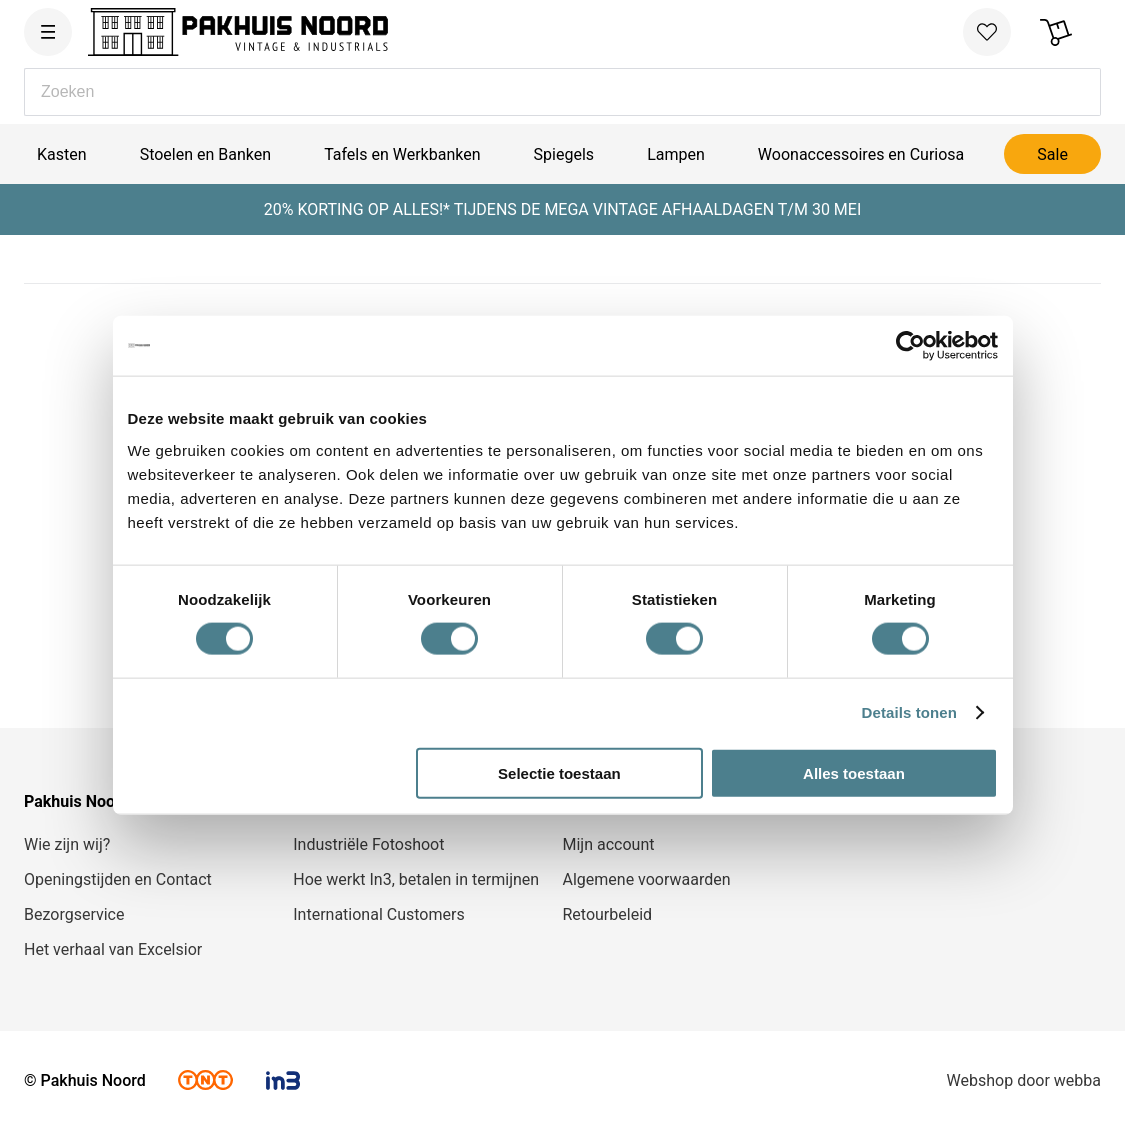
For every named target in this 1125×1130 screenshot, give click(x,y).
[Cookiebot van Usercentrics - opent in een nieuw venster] (910, 346)
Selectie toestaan (559, 772)
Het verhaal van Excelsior (113, 949)
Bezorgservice (74, 914)
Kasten (62, 154)
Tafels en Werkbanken (402, 154)
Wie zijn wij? (67, 844)
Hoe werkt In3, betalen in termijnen (416, 879)
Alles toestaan (854, 772)
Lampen (676, 154)
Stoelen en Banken (205, 154)
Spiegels (564, 154)
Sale (1052, 154)
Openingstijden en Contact (118, 879)
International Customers (378, 914)
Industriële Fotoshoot (368, 844)
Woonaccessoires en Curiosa (861, 154)
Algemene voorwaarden (647, 879)
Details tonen (909, 712)
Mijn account (609, 844)
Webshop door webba (1024, 1080)
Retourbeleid (608, 914)
